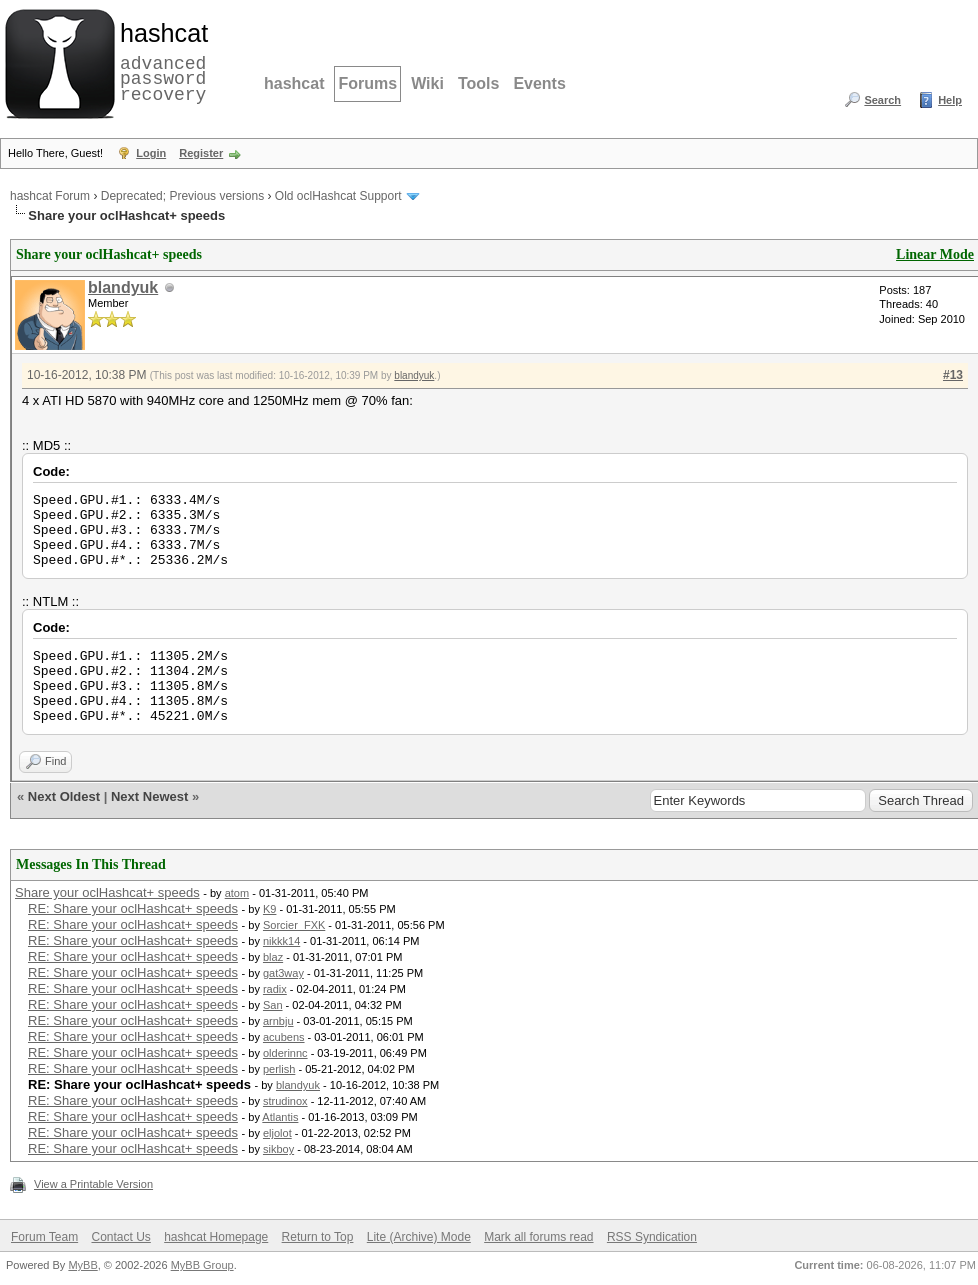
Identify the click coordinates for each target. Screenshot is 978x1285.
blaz (273, 957)
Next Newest (149, 796)
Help (950, 100)
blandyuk (123, 287)
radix (275, 989)
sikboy (278, 1149)
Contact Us (120, 1237)
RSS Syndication (652, 1237)
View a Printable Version (93, 1184)
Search (882, 100)
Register (201, 153)
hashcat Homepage (216, 1237)
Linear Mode (935, 254)
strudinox (285, 1101)
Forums (367, 83)
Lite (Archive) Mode (419, 1237)
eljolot (277, 1133)
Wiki (427, 83)
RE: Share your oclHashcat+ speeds (133, 908)
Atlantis (280, 1117)
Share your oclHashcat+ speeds (107, 892)
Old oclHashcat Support (338, 196)
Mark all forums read (538, 1237)
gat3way (283, 973)
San (273, 1005)
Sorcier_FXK (294, 925)
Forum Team (44, 1237)
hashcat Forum (50, 196)
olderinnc (285, 1053)
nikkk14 (281, 941)
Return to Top (318, 1237)
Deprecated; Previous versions (182, 196)
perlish (279, 1069)
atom (237, 893)
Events (539, 83)
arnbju (278, 1021)
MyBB (82, 1265)
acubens (284, 1037)
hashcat (294, 83)
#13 (953, 375)
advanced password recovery (160, 61)
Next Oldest (64, 796)
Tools (478, 83)
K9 (269, 909)
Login (151, 153)
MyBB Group (202, 1265)
